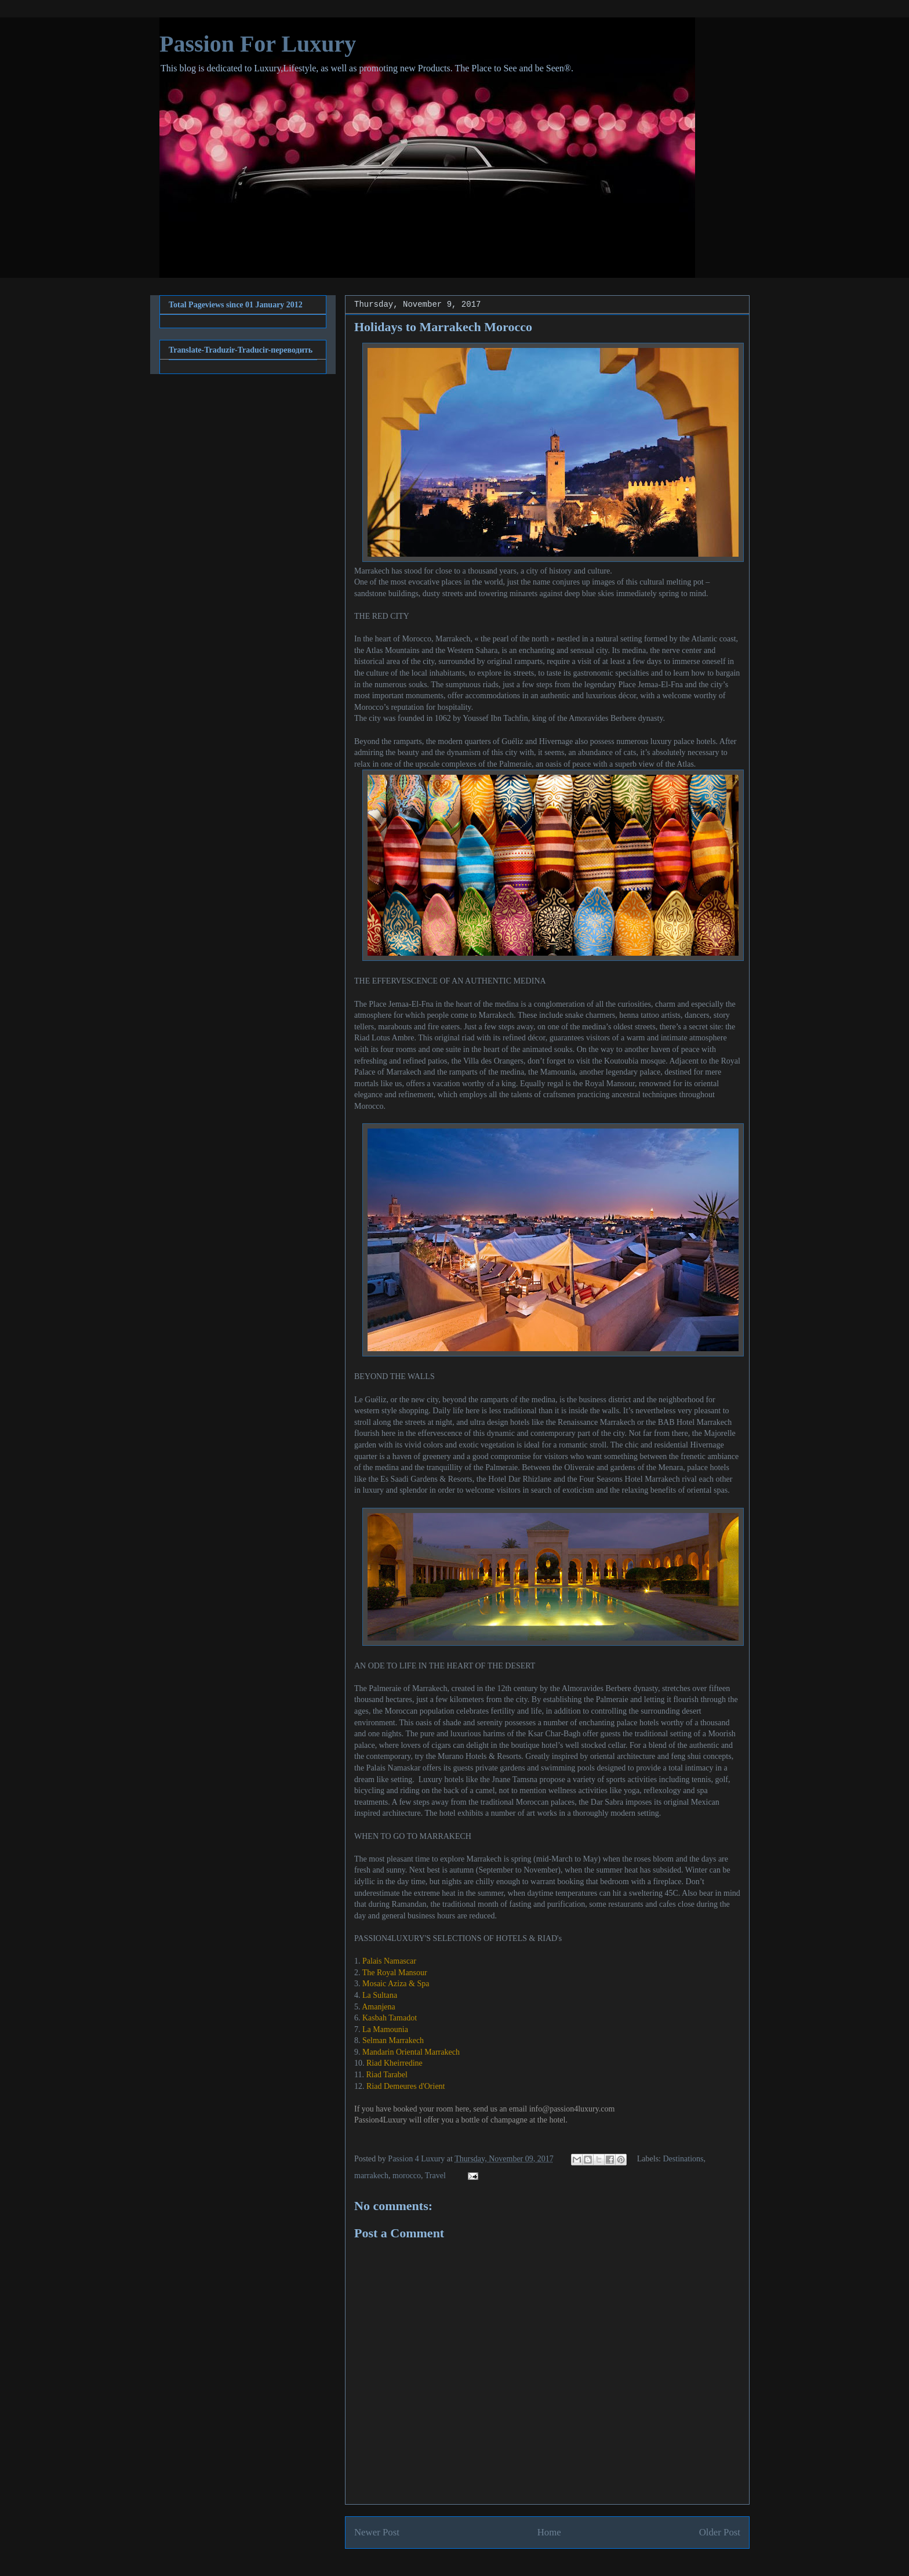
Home (549, 2532)
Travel (435, 2175)
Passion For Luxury (257, 44)
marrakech (371, 2175)
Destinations (683, 2158)
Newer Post (376, 2532)
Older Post (719, 2532)
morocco (406, 2175)
